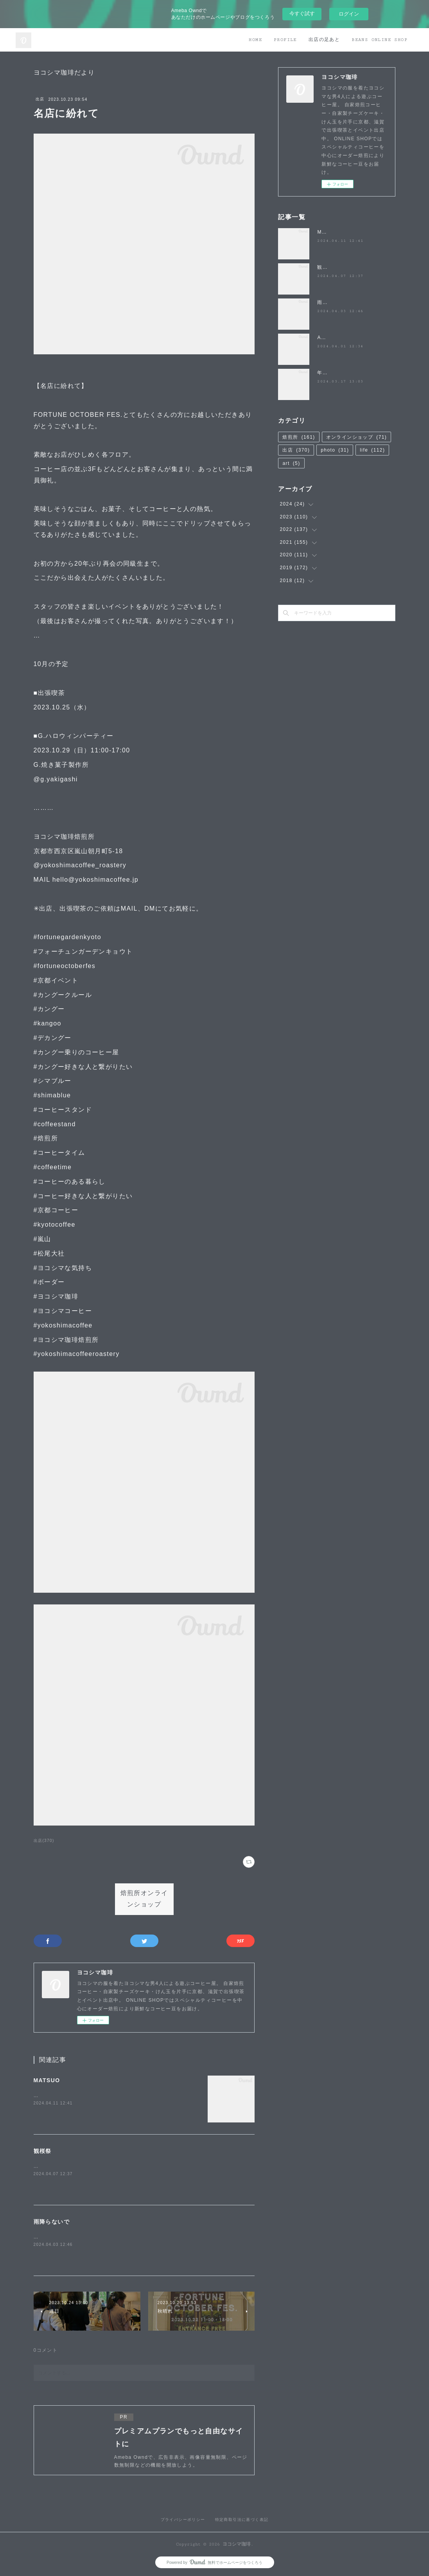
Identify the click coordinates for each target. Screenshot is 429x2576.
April (323, 337)
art (291, 463)
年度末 (325, 372)
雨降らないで (52, 2222)
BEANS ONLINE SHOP (379, 39)
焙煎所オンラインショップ (144, 1899)
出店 (40, 99)
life (372, 450)
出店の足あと (324, 39)
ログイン (349, 14)
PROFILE (285, 39)
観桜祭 (43, 2151)
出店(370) (44, 1840)
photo (335, 450)
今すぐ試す (302, 13)
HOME (255, 39)
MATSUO (47, 2080)
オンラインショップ (356, 437)
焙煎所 (298, 437)
